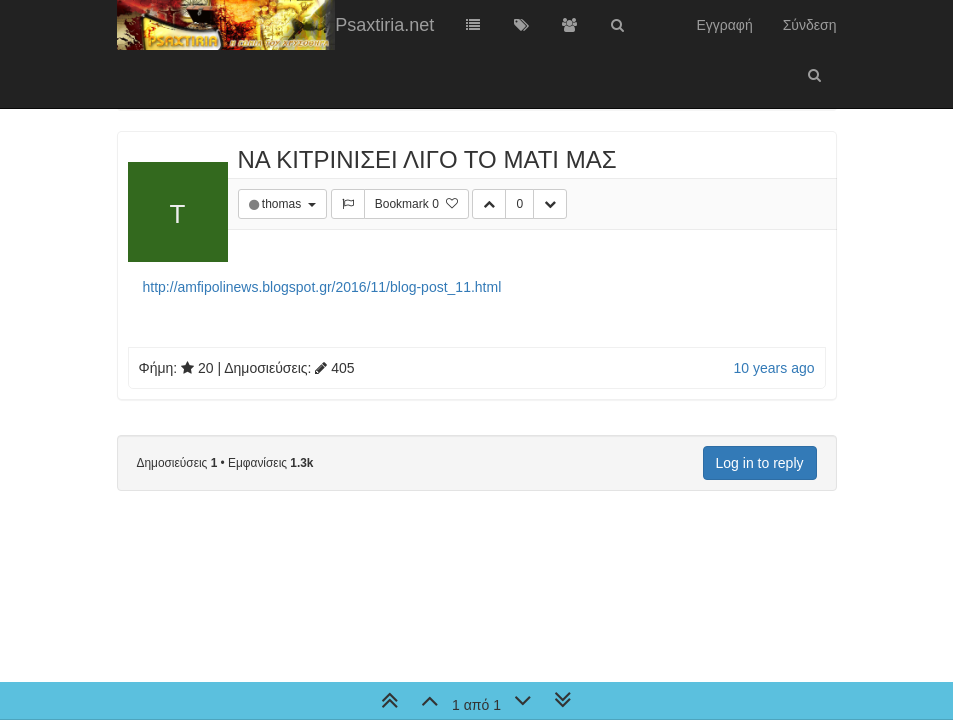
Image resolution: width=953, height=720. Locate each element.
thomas (283, 204)
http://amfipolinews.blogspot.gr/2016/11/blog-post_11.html (322, 287)
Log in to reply (760, 463)
